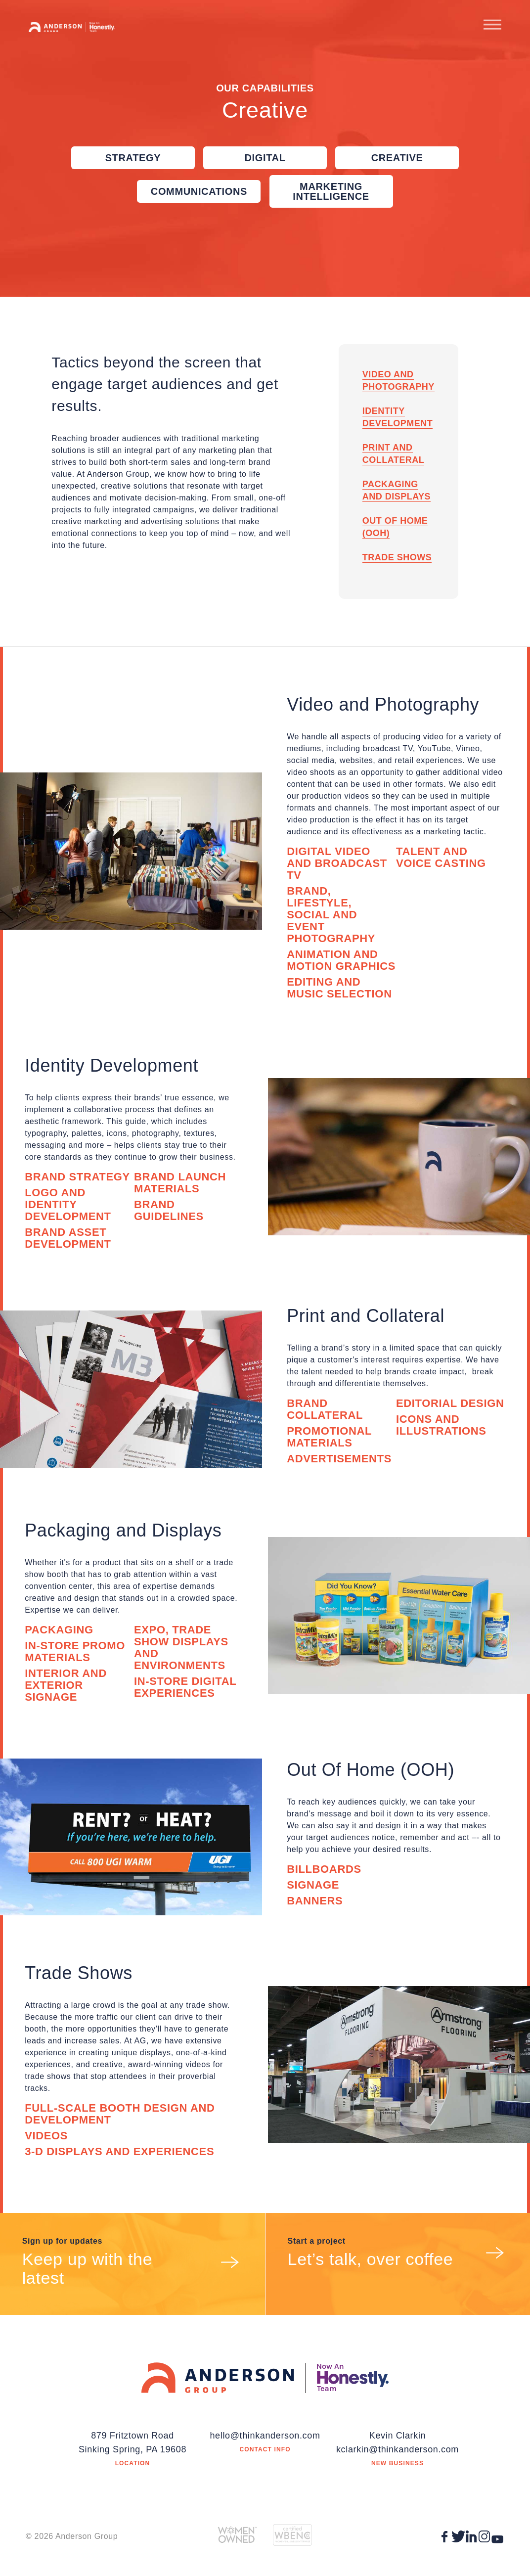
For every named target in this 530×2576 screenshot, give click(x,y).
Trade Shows (397, 557)
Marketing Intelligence (331, 191)
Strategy (133, 157)
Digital (265, 157)
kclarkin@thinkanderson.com (397, 2449)
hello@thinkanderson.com (265, 2435)
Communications (199, 191)
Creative (397, 157)
